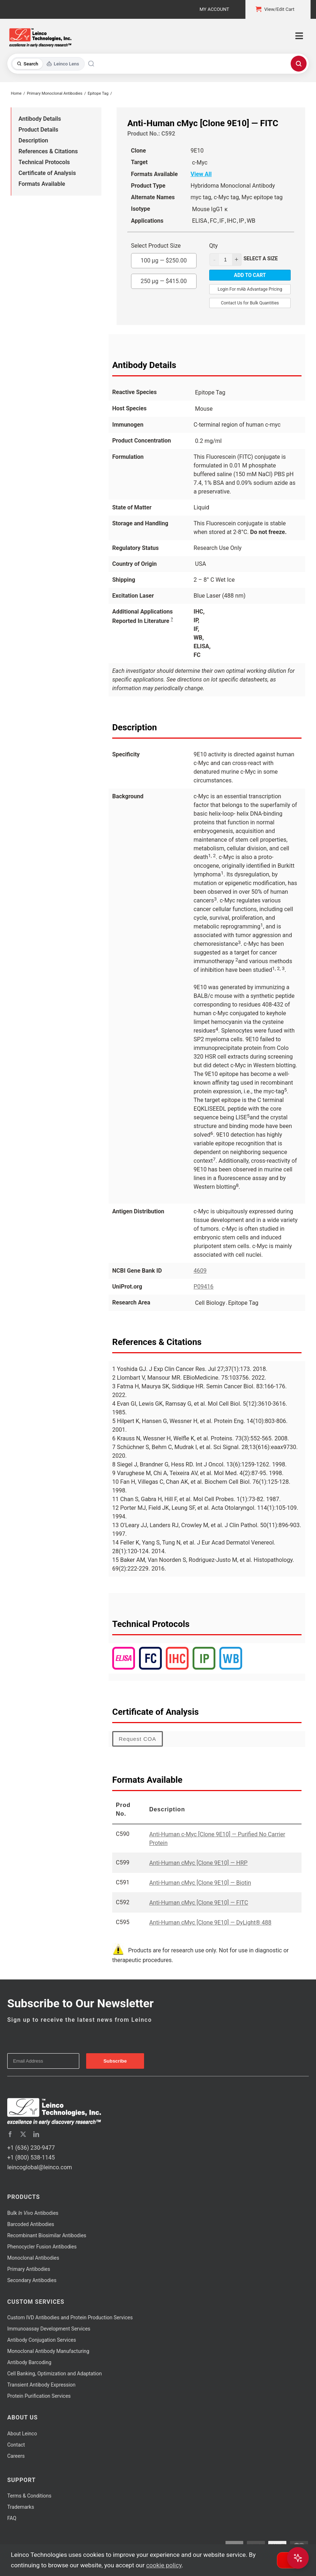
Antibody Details (39, 118)
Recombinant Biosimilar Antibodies (46, 2235)
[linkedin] (36, 2134)
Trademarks (20, 2507)
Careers (16, 2456)
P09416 (204, 1286)
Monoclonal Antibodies (33, 2258)
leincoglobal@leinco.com (39, 2167)
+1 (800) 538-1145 (31, 2157)
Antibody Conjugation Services (41, 2340)
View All (201, 174)
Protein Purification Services (39, 2396)
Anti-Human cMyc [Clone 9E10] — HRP (198, 1862)
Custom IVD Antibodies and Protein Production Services (70, 2317)
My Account (214, 9)
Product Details (38, 129)
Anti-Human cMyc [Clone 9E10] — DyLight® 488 (210, 1922)
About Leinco (22, 2433)
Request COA (137, 1739)
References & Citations (48, 151)
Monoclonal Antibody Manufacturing (48, 2351)
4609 (200, 1270)
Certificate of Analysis (47, 173)
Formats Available (41, 183)
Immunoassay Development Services (48, 2329)
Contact (16, 2445)
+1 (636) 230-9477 (31, 2147)
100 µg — (163, 258)
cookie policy (164, 2565)
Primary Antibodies (28, 2269)
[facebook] (10, 2134)
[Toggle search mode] (48, 64)
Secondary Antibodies (31, 2280)
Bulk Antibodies (32, 2213)
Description (33, 140)
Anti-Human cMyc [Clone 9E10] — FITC (198, 1902)
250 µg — (163, 279)
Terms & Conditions (29, 2496)
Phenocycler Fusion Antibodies (42, 2247)
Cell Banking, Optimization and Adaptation (54, 2373)
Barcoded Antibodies (30, 2224)
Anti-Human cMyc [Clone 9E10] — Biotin (200, 1882)
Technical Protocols (44, 162)
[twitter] (23, 2134)
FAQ (11, 2518)
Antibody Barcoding (29, 2362)
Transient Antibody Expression (41, 2385)
